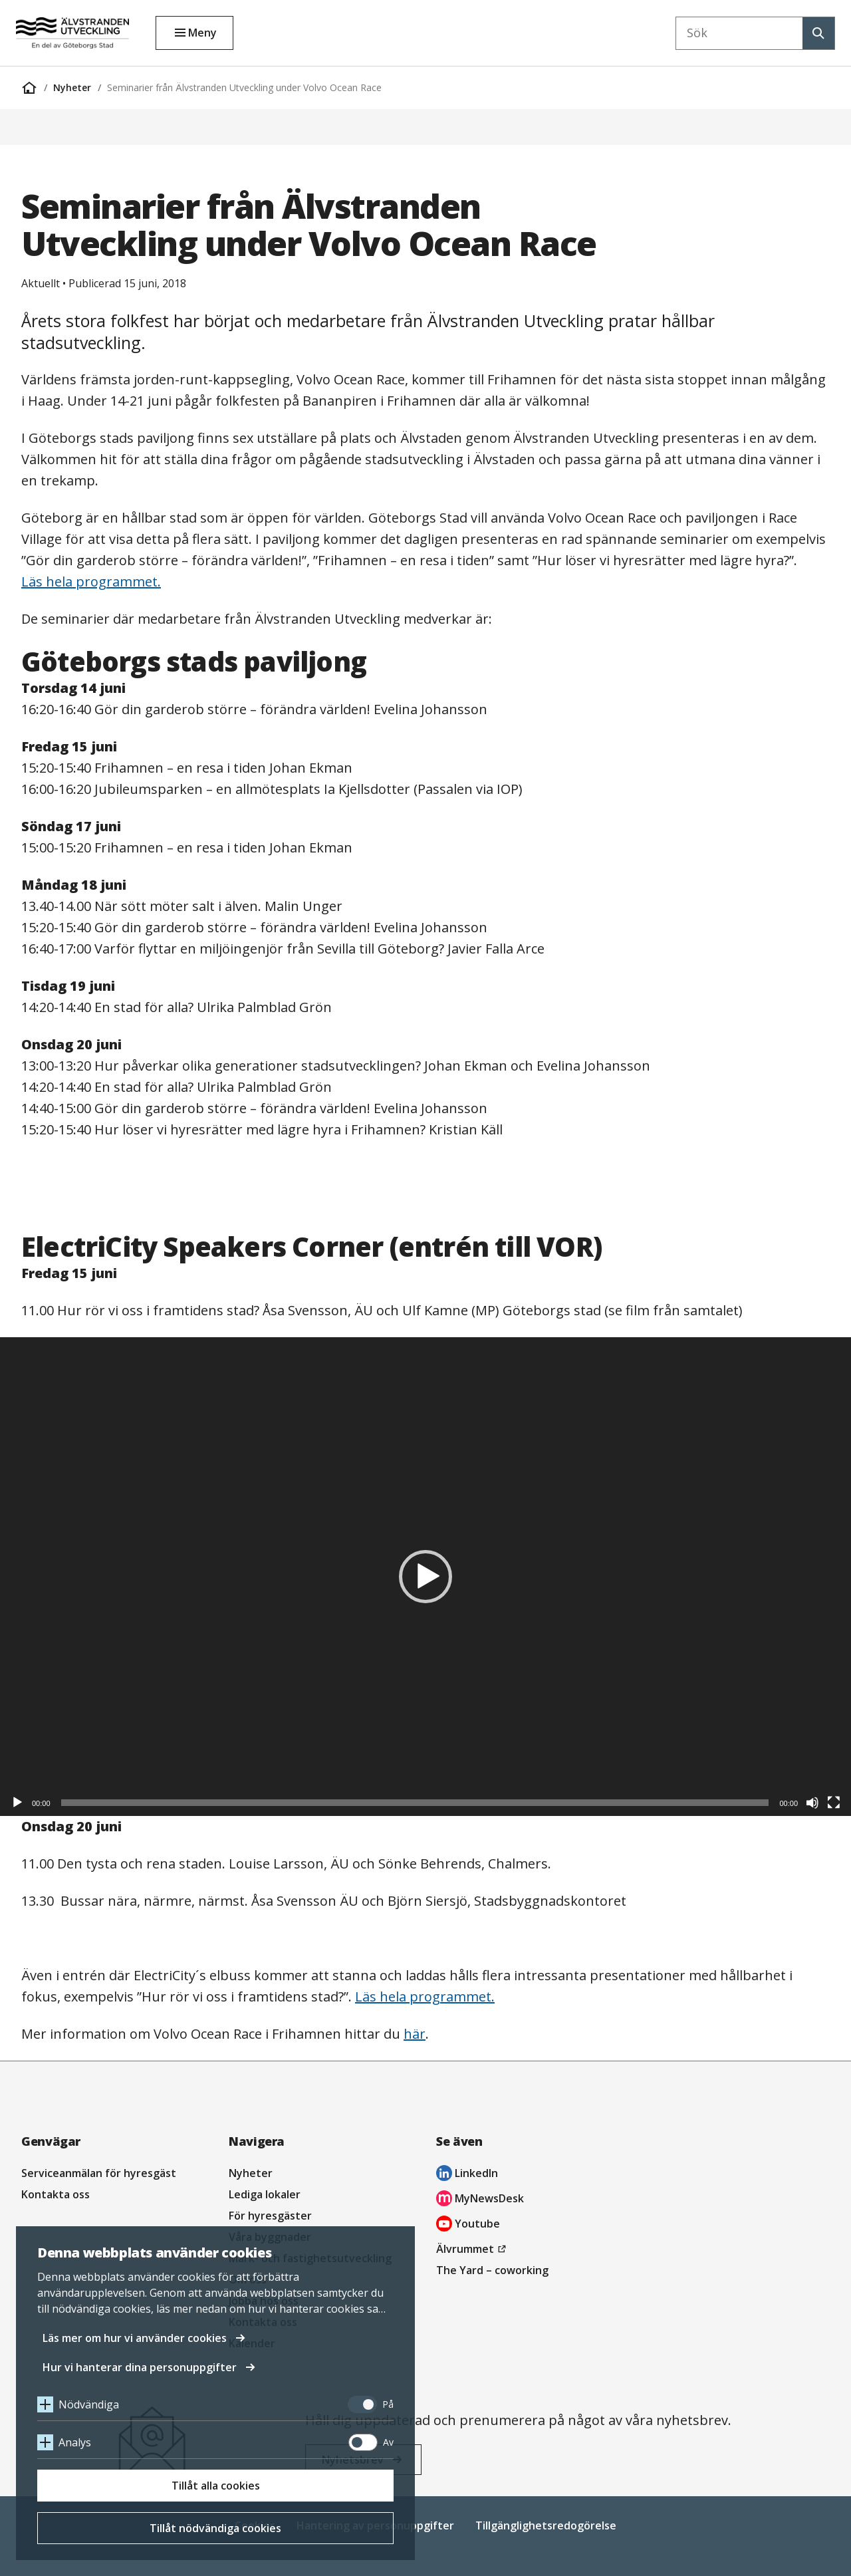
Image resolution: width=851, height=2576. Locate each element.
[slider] (415, 1802)
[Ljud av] (812, 1802)
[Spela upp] (17, 1802)
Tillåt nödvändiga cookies (215, 2528)
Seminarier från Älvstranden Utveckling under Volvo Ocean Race (244, 87)
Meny (202, 32)
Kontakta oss (55, 2194)
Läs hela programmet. (91, 581)
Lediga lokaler (265, 2194)
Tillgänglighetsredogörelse (545, 2525)
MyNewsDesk (480, 2200)
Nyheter (72, 87)
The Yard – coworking (492, 2270)
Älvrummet (473, 2248)
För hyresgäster (270, 2215)
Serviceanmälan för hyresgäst (98, 2173)
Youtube (468, 2225)
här (415, 2034)
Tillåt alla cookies (216, 2485)
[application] (425, 1576)
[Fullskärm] (833, 1802)
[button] (425, 1576)
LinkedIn (467, 2175)
